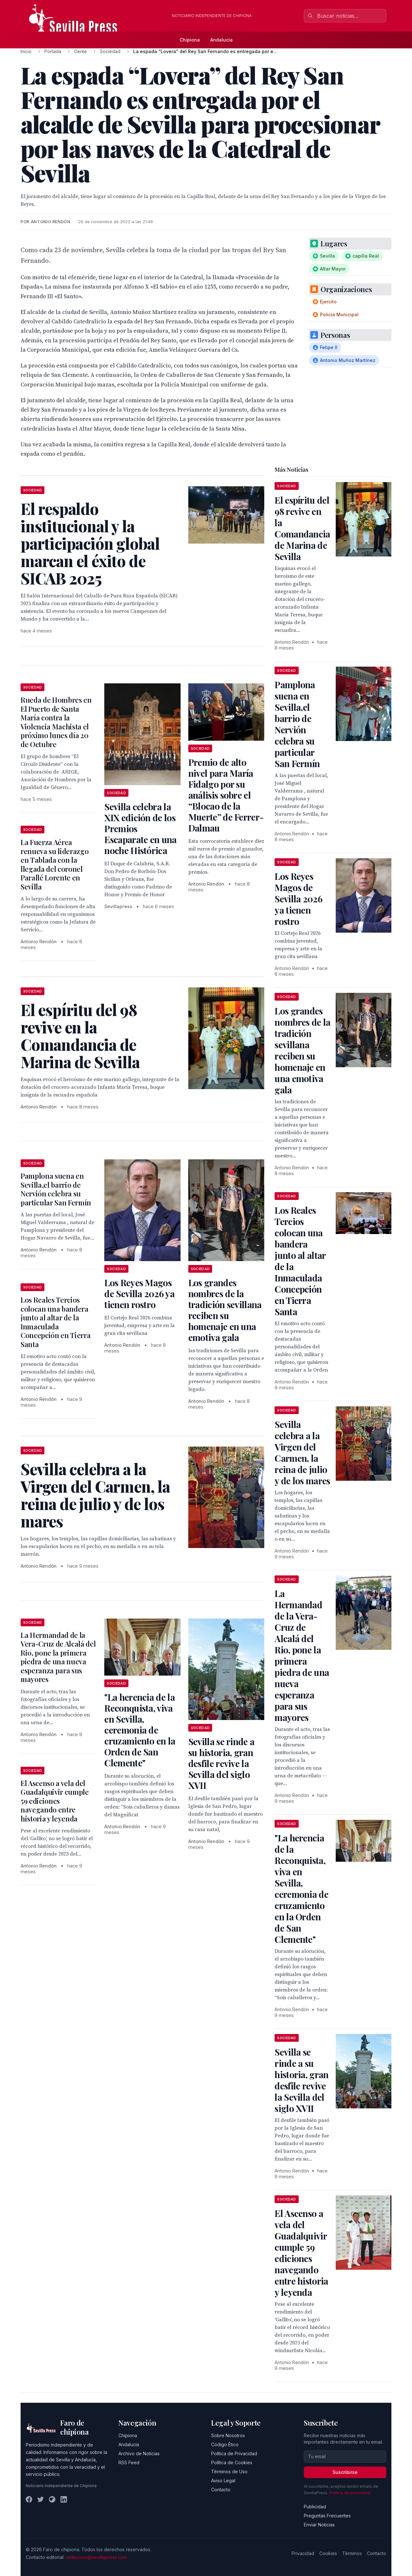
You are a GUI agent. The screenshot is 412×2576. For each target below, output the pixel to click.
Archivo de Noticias (139, 2453)
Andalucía (221, 40)
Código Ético (225, 2444)
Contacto (220, 2489)
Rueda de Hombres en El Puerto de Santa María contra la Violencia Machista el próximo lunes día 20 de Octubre (56, 722)
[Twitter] (40, 2499)
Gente (80, 51)
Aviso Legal (223, 2480)
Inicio (26, 51)
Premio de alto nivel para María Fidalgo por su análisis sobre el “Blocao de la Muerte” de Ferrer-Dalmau (226, 795)
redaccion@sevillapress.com (96, 2557)
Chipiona (190, 40)
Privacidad (303, 2553)
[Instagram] (52, 2499)
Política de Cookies (231, 2462)
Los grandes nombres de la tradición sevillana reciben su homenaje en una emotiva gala (225, 1310)
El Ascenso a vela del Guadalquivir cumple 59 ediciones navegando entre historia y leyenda (55, 1800)
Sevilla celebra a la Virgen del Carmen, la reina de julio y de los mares (302, 1452)
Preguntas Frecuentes (327, 2515)
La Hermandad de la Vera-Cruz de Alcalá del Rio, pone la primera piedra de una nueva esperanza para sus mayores (58, 1657)
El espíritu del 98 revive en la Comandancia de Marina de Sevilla (302, 528)
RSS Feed (128, 2462)
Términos (352, 2553)
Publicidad (315, 2506)
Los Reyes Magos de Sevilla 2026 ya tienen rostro (139, 1293)
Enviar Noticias (319, 2524)
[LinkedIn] (64, 2499)
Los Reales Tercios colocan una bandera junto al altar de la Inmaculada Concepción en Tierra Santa (55, 1322)
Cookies (328, 2553)
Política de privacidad (349, 2492)
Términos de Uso (229, 2471)
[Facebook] (29, 2499)
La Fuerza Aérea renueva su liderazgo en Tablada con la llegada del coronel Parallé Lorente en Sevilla (55, 864)
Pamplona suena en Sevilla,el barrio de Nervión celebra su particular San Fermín (56, 1189)
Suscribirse (345, 2472)
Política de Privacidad (234, 2453)
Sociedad (110, 51)
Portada (52, 51)
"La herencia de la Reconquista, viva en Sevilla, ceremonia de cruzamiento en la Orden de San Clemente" (139, 1730)
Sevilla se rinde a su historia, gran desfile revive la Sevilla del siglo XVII (221, 1763)
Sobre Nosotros (228, 2435)
